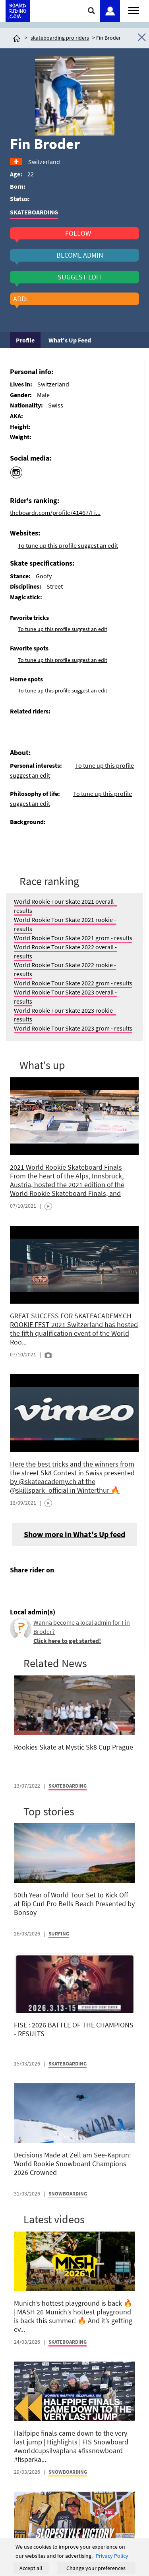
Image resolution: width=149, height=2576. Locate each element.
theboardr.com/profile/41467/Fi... (55, 512)
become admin (79, 255)
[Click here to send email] (52, 1588)
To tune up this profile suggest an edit (68, 545)
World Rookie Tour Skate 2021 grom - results (73, 938)
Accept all (31, 2568)
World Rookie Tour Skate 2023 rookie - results (65, 1014)
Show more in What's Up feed (74, 1534)
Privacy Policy (112, 2555)
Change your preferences (96, 2568)
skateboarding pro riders (60, 37)
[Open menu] (133, 9)
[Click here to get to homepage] (16, 37)
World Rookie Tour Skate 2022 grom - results (73, 983)
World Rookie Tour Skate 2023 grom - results (73, 1028)
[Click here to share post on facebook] (18, 1588)
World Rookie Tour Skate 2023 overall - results (65, 996)
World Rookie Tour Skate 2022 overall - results (65, 951)
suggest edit (80, 277)
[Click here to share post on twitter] (35, 1588)
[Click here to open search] (91, 10)
